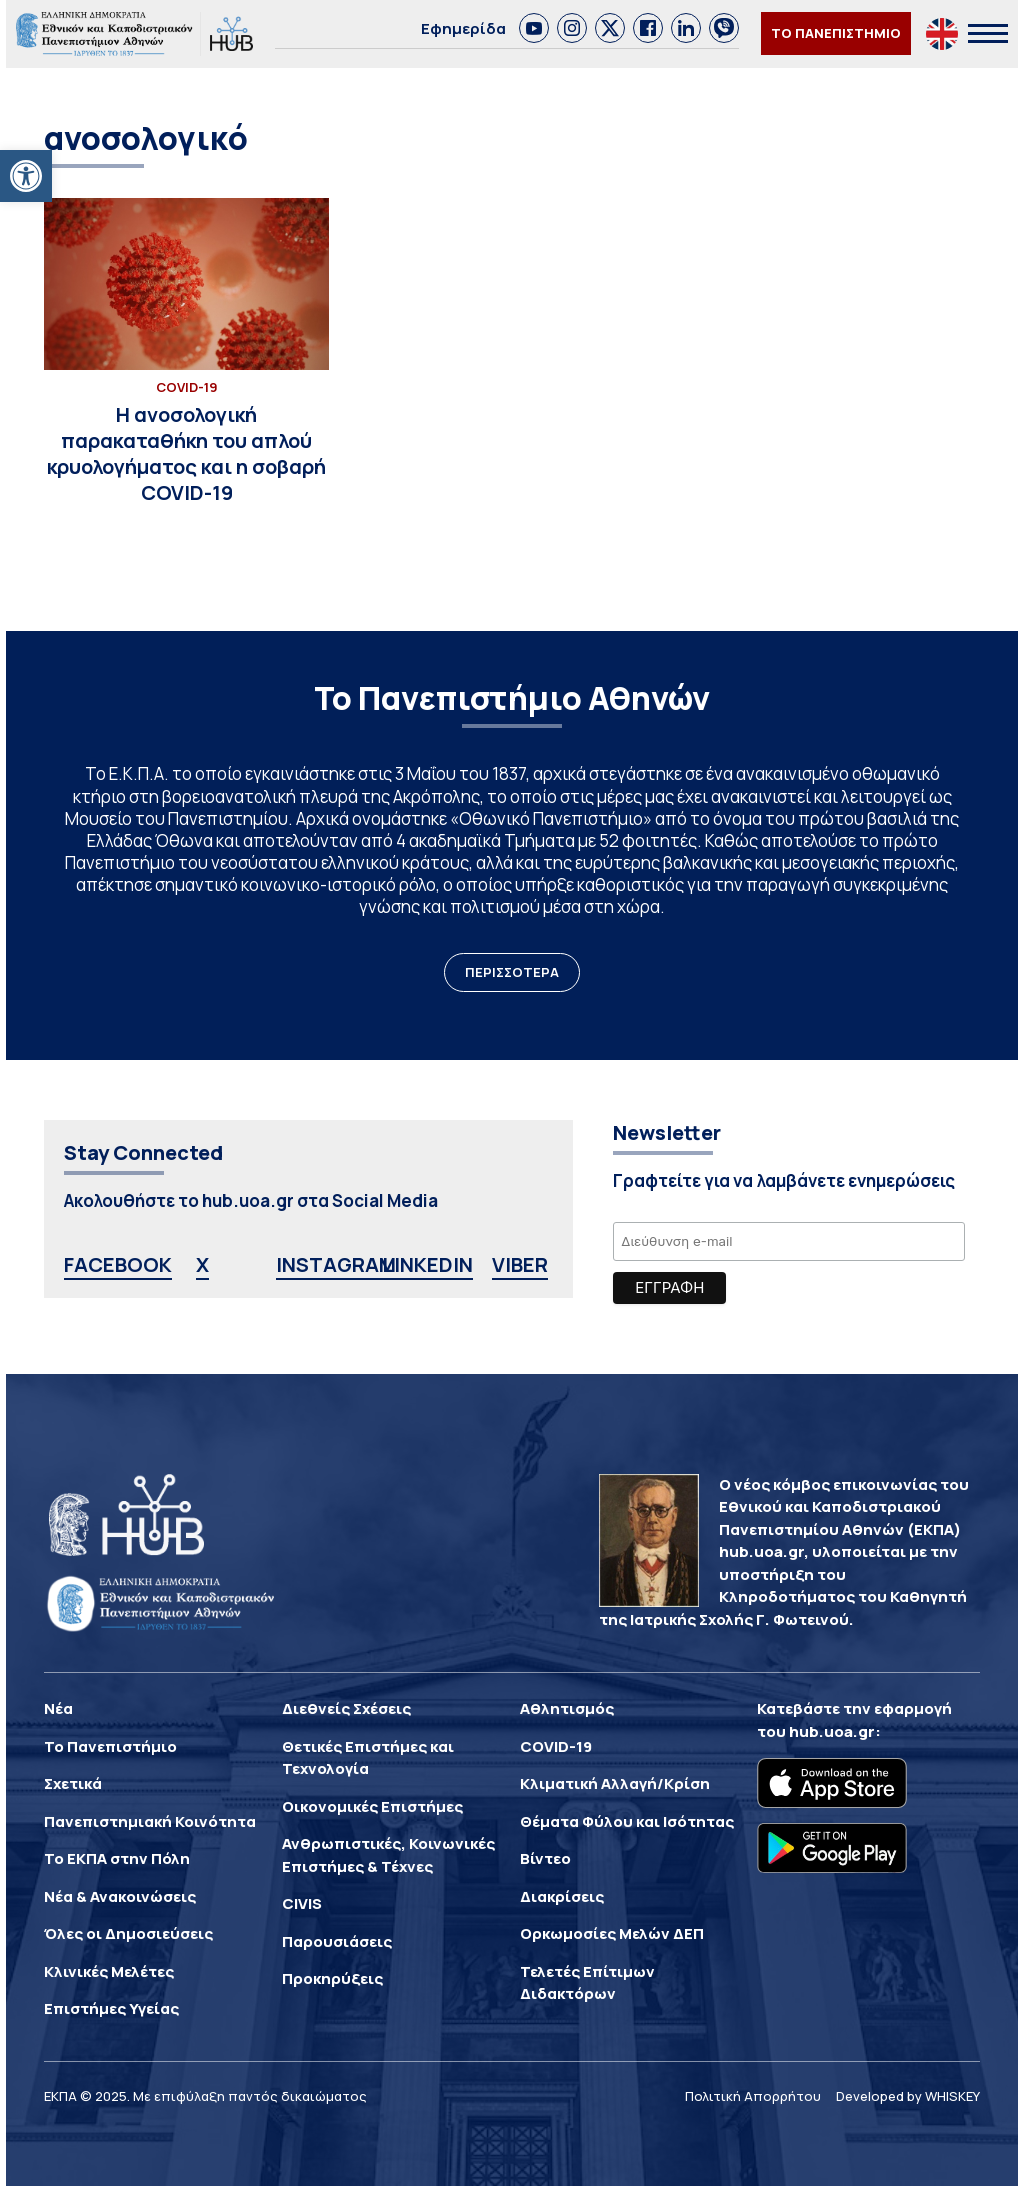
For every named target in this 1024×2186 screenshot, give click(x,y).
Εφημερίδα (463, 28)
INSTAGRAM (336, 1264)
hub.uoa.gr (832, 1731)
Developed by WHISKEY (908, 2096)
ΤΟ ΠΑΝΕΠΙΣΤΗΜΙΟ (836, 33)
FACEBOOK (118, 1264)
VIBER (520, 1264)
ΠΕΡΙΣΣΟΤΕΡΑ (512, 972)
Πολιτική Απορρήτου (753, 2096)
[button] (26, 176)
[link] (534, 28)
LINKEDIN (427, 1264)
